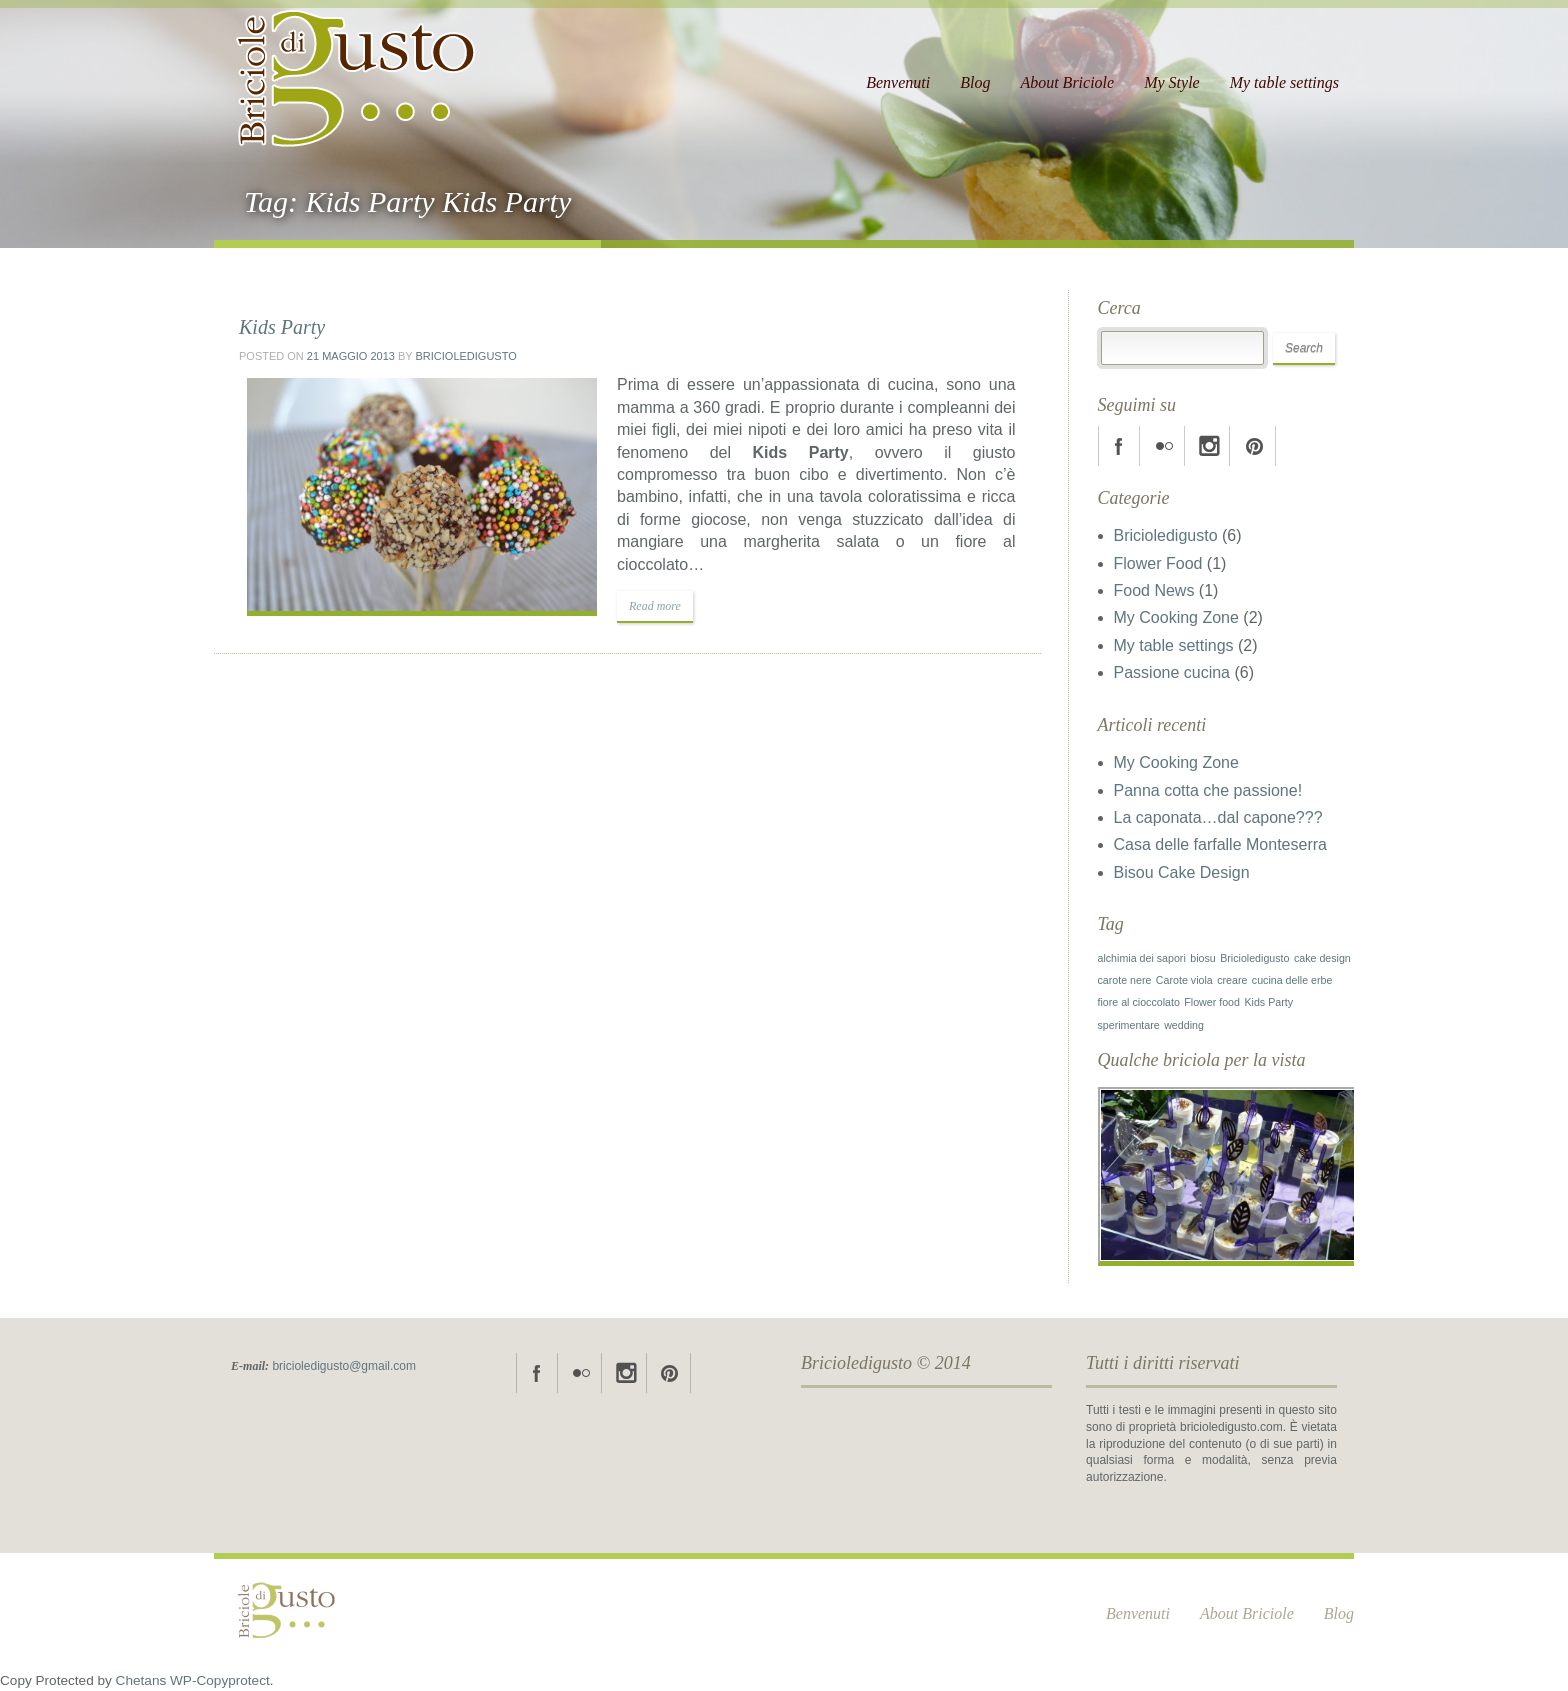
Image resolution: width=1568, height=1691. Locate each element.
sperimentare (1129, 1025)
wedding (1184, 1025)
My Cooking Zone (1176, 617)
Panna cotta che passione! (1208, 790)
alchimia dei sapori (1142, 958)
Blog (975, 82)
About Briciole (1067, 82)
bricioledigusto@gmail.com (344, 1366)
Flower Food (1158, 563)
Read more (655, 606)
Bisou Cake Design (1182, 872)
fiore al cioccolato (1139, 1002)
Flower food (1212, 1002)
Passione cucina (1172, 672)
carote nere (1125, 980)
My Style (1172, 82)
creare (1232, 980)
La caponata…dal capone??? (1218, 817)
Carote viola (1184, 980)
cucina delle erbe (1292, 980)
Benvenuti (898, 82)
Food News (1154, 590)
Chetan (138, 1680)
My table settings (1284, 82)
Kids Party (282, 327)
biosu (1202, 958)
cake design (1322, 958)
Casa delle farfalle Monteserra (1220, 844)
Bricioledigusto (465, 356)
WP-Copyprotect (220, 1680)
